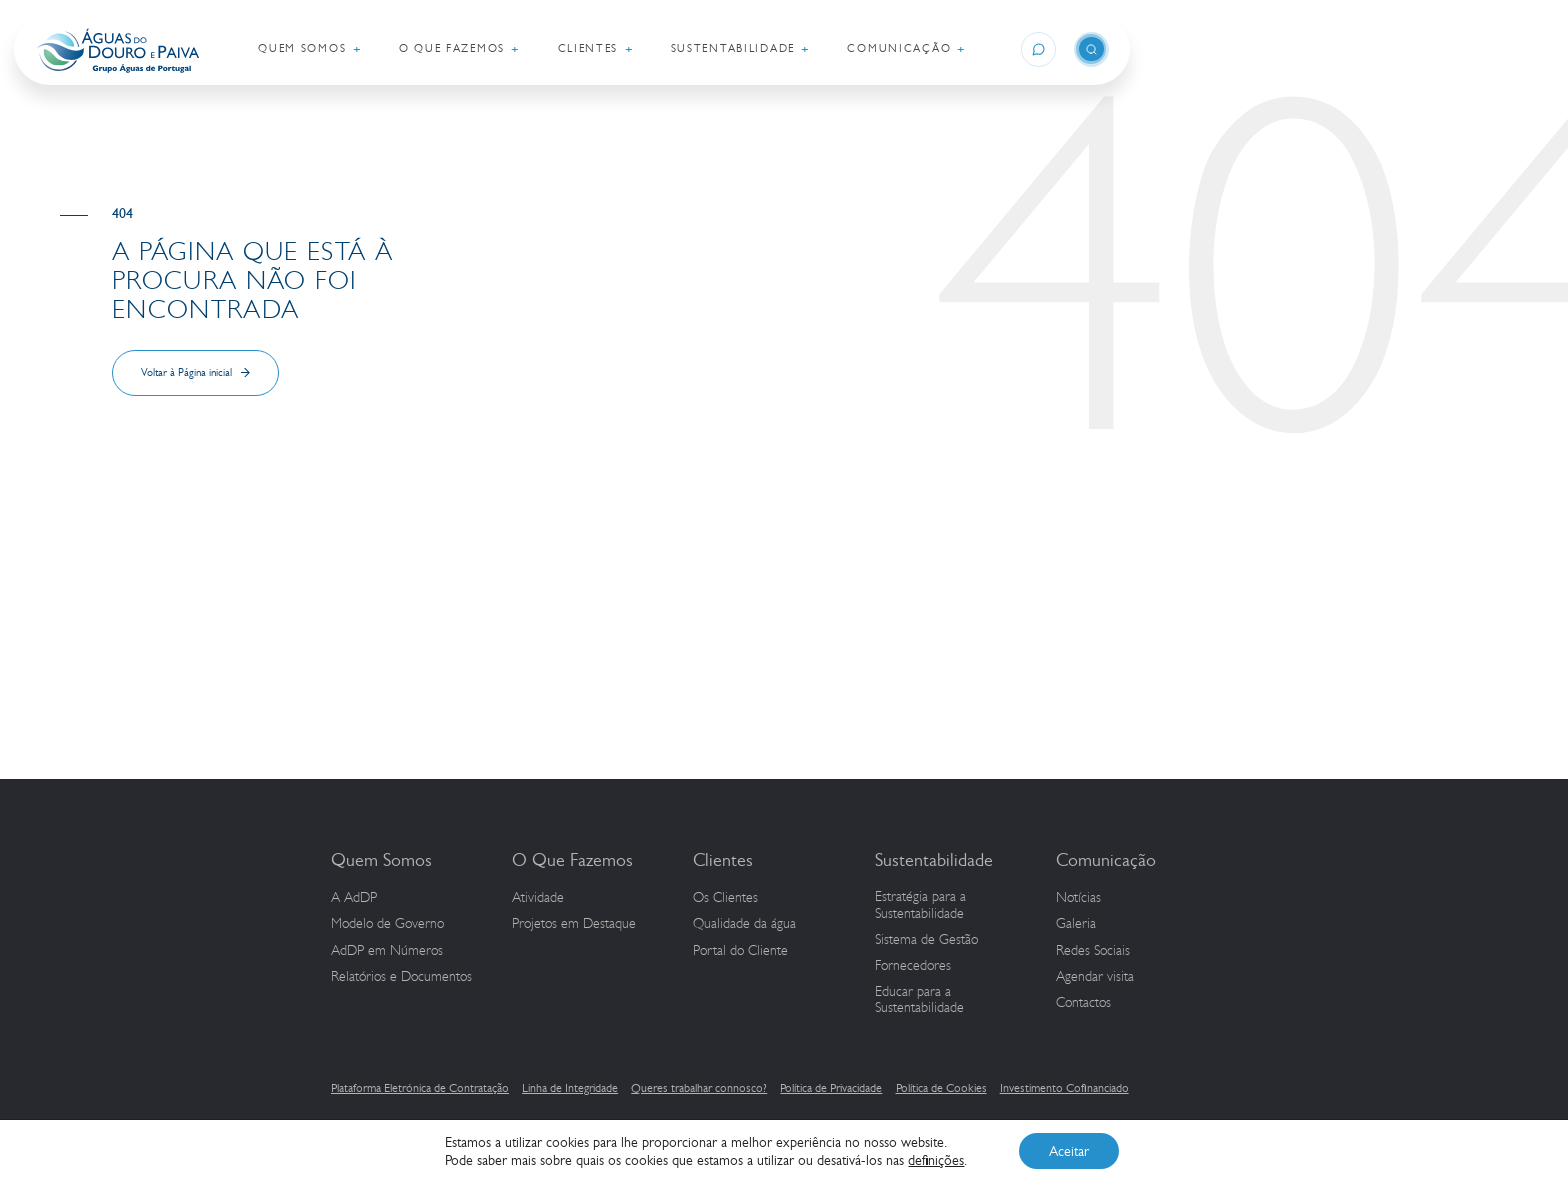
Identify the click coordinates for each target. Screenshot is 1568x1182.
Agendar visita (1095, 977)
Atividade (538, 898)
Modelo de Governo (387, 924)
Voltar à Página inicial (186, 372)
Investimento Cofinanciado (1064, 1088)
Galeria (1076, 924)
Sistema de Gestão (926, 940)
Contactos (1083, 1003)
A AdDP (354, 898)
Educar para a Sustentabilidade (919, 1000)
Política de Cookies (941, 1088)
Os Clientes (725, 898)
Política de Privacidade (831, 1088)
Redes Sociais (1093, 951)
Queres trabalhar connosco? (699, 1088)
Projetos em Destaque (574, 924)
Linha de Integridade (570, 1088)
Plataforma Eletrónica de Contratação (420, 1088)
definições (936, 1160)
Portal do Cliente (740, 951)
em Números (387, 951)
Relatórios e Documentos (401, 977)
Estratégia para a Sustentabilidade (920, 905)
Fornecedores (913, 966)
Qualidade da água (744, 924)
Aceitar (1069, 1151)
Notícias (1078, 898)
